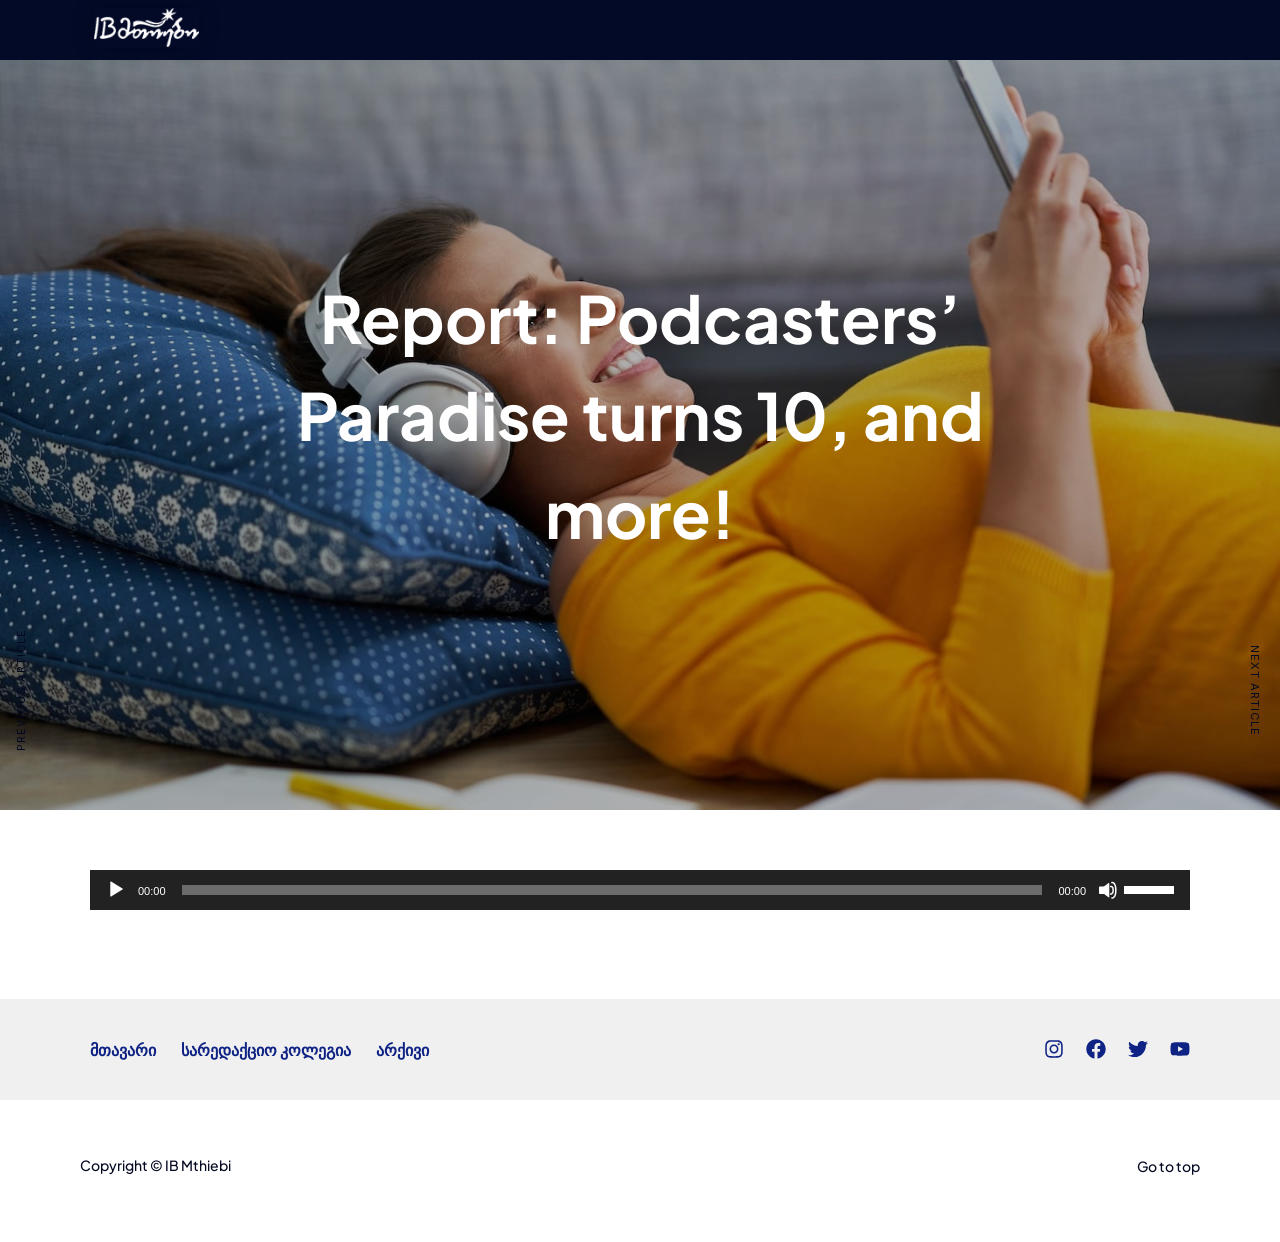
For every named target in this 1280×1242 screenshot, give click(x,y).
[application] (640, 890)
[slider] (612, 890)
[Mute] (1108, 890)
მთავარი (123, 1049)
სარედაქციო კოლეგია (266, 1049)
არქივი (402, 1049)
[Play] (116, 890)
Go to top (1168, 1166)
